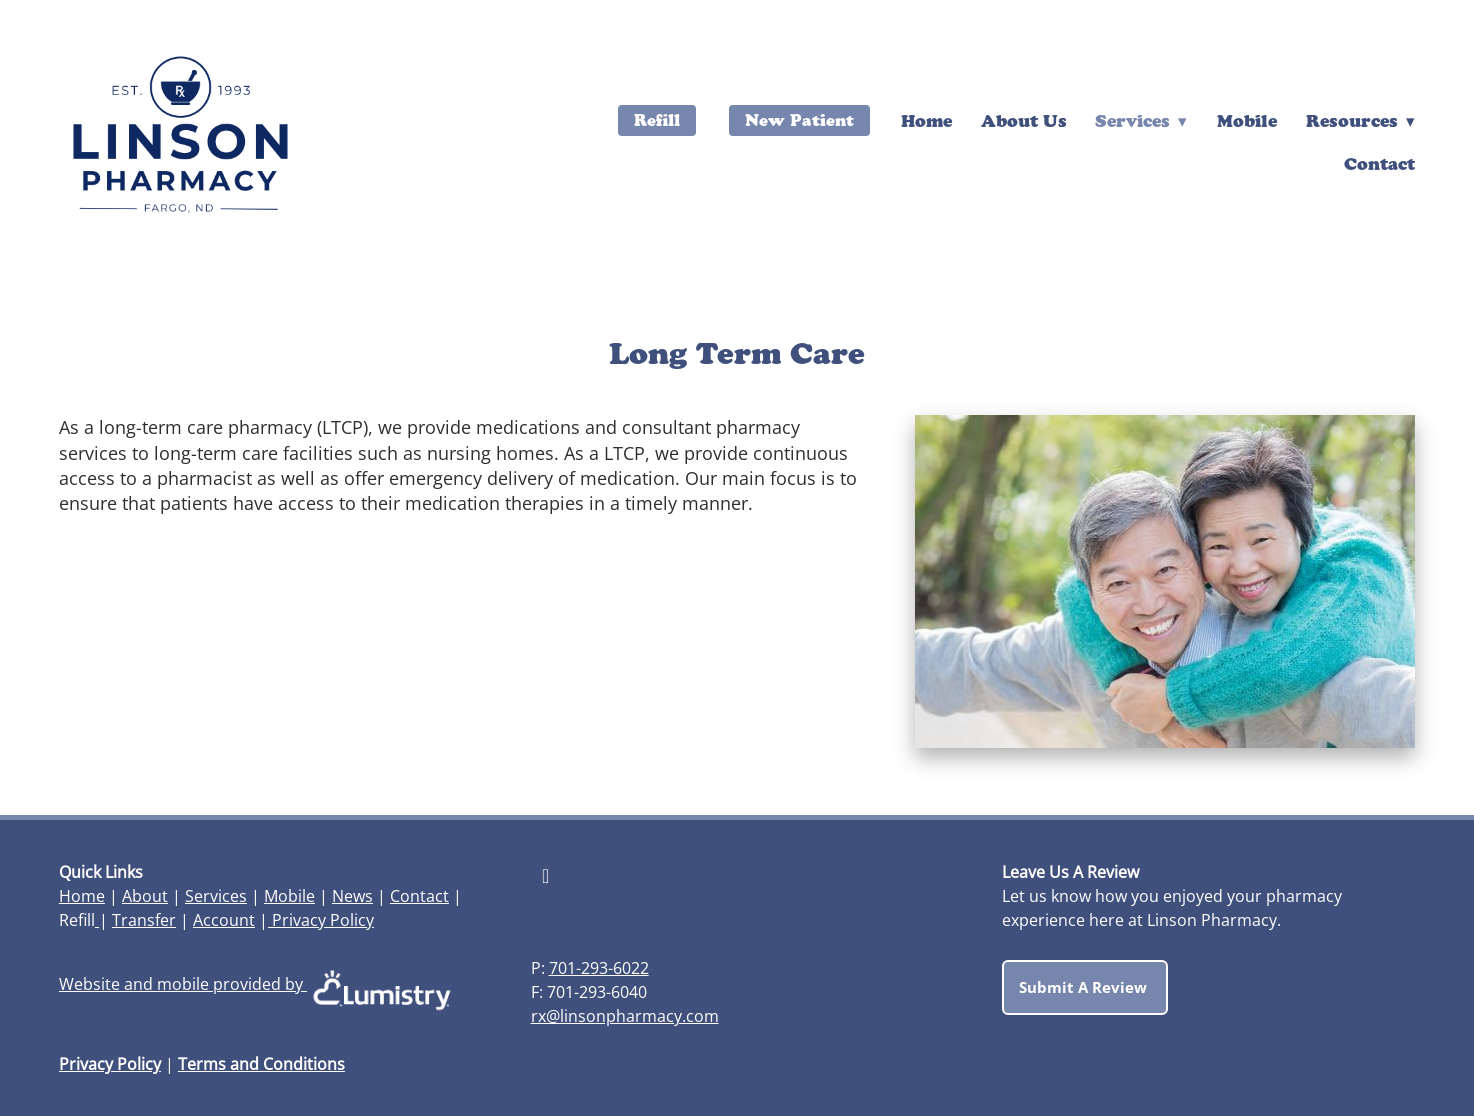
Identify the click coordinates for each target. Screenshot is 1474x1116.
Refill (657, 120)
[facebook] (546, 875)
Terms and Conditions (261, 1064)
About (145, 896)
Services (216, 896)
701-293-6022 (599, 968)
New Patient (799, 120)
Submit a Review (1085, 987)
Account (224, 920)
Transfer (144, 920)
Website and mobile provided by (258, 984)
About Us (1024, 120)
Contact (1379, 163)
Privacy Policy (321, 920)
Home (926, 120)
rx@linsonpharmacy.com (625, 1016)
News (352, 896)
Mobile (1247, 120)
